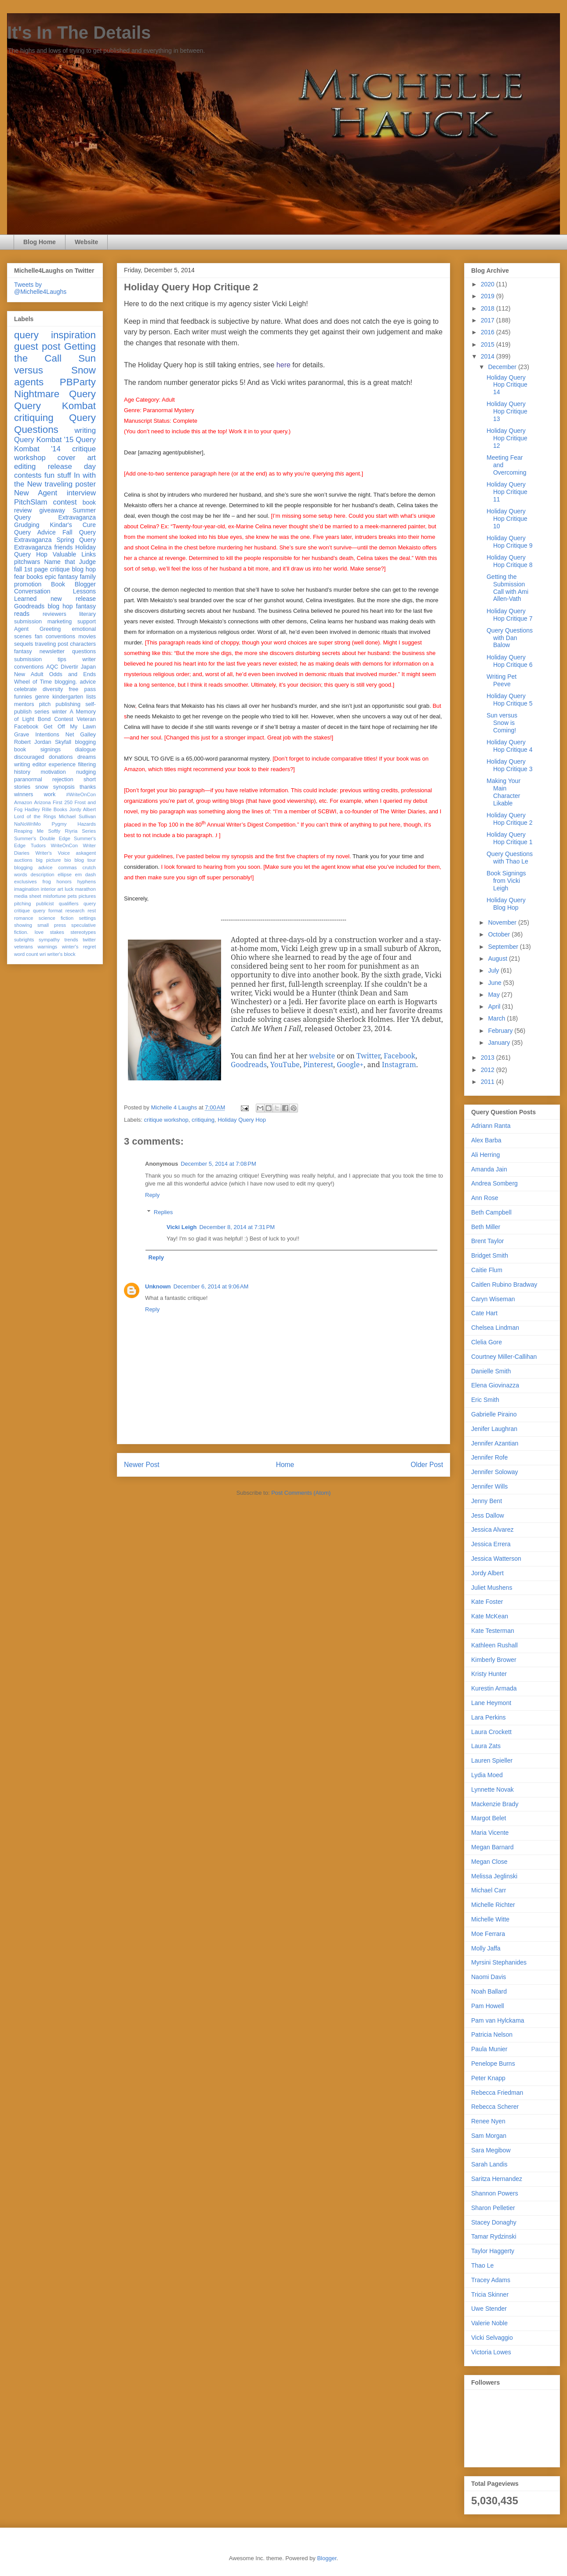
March (497, 1018)
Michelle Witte (490, 1919)
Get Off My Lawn (70, 727)
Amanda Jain (489, 1169)
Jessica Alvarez (492, 1529)
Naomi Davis (488, 1976)
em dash (85, 874)
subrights (24, 939)
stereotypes (83, 932)
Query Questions (55, 423)
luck (69, 889)
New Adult (28, 674)
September (504, 946)
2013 (488, 1057)
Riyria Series (80, 831)
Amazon (23, 802)
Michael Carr (488, 1890)
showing (23, 925)
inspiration (73, 334)
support (86, 621)
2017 (488, 320)
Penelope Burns (493, 2063)
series (41, 712)
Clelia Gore (486, 1342)
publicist (45, 903)
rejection (62, 779)
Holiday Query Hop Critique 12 (507, 438)
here (282, 365)
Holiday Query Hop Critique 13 (507, 411)
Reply (152, 1195)
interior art (52, 889)
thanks (88, 787)
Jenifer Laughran (494, 1428)
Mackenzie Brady (494, 1804)
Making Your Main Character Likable (503, 791)
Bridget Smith (489, 1255)
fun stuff (57, 475)
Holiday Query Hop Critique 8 (510, 561)
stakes (57, 932)
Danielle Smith (491, 1371)
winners (23, 794)
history (22, 772)
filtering (87, 764)
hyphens (86, 881)
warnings (47, 946)
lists (91, 697)
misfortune (54, 896)
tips (62, 659)
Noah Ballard (489, 1991)
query (26, 334)
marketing (59, 621)
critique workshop (166, 1119)
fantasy (23, 651)
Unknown (158, 1286)
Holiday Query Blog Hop (506, 903)
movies (87, 636)
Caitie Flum (486, 1269)
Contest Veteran (75, 719)
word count (26, 954)
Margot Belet (488, 1818)
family (88, 576)
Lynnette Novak (492, 1789)
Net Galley (80, 735)
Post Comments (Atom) (301, 1492)
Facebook (26, 727)
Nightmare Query (55, 393)
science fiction (56, 918)
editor (40, 764)
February (501, 1030)
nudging (86, 772)
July (494, 970)
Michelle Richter (493, 1904)
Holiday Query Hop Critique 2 (510, 819)
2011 (488, 1081)
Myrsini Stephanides (499, 1962)
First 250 (63, 802)
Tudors (38, 845)
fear (19, 576)
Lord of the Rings (35, 816)
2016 (488, 332)
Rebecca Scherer (495, 2106)
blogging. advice (75, 682)
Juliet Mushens (491, 1587)
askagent (86, 853)
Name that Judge (70, 561)
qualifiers (69, 903)
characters (83, 644)
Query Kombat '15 (43, 439)
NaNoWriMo (27, 824)
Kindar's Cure (73, 524)
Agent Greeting (37, 629)
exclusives (25, 881)
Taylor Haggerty (492, 2250)
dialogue (85, 749)
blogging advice (33, 867)
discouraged (29, 757)
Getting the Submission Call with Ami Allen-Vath (507, 587)
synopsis (64, 787)
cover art (77, 458)
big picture (48, 860)
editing (25, 466)
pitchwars (27, 561)
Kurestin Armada (494, 1688)
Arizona (42, 802)
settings (87, 918)
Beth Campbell (491, 1212)
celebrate (25, 689)
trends (71, 939)
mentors (24, 704)
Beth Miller (485, 1226)
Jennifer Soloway (494, 1471)
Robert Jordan (32, 742)
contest (65, 502)
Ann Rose (484, 1197)
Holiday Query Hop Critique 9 (510, 541)
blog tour (85, 860)
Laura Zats (486, 1745)
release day (72, 466)
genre (42, 697)
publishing (67, 704)
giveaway (52, 510)
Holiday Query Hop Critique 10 (507, 519)
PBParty (78, 382)
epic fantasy (61, 576)
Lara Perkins (488, 1717)
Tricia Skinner (490, 2294)
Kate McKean (489, 1616)
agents (29, 382)
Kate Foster (487, 1601)
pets (72, 896)
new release (73, 598)
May (494, 994)
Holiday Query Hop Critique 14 (507, 385)
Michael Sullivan (77, 816)
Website (86, 241)
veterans (23, 946)
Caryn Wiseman (493, 1299)
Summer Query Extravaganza (55, 514)
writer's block (61, 954)
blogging (85, 742)
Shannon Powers (494, 2193)
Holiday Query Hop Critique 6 (510, 661)
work (50, 794)
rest (91, 910)
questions (84, 651)
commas (67, 867)
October (500, 934)
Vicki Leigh (181, 1227)
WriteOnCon (64, 845)
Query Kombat (55, 405)
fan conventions (55, 636)
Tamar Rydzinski (493, 2236)
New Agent (35, 493)
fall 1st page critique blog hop (55, 569)
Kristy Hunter (489, 1673)
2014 (488, 356)
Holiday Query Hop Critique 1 (510, 838)
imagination (26, 889)
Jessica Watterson (496, 1558)
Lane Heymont (491, 1702)
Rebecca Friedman (497, 2092)
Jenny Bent (486, 1500)
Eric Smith (485, 1399)
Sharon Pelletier (493, 2207)
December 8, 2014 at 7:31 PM (237, 1227)
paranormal (28, 779)
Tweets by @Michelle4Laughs (40, 288)
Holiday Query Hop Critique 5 (510, 699)
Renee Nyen (488, 2121)
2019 (488, 296)
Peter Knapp (488, 2078)
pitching (22, 903)
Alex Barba (486, 1140)
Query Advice (35, 532)
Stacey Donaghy (493, 2222)
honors (64, 881)
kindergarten (67, 697)
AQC (52, 667)
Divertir (69, 667)
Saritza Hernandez (496, 2178)
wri (43, 954)
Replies (163, 1212)
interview (81, 493)
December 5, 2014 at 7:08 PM (218, 1163)
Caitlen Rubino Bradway (504, 1284)
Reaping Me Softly (37, 831)
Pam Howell (487, 2005)
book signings (37, 749)
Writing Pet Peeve (501, 680)
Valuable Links (74, 554)
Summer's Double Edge (42, 838)
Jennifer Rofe (489, 1457)
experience (62, 764)
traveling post (52, 644)
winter (59, 712)
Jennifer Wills (489, 1486)
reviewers (54, 614)
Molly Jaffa (486, 1948)
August (498, 958)
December (503, 366)
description (42, 874)
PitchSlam (30, 502)
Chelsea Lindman (495, 1327)
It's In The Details (79, 32)
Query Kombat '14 (55, 444)
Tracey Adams (490, 2279)
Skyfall (63, 742)
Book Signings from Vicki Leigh (506, 881)
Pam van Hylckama (497, 2020)
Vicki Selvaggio (492, 2337)
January (500, 1042)
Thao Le (482, 2265)
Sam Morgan (488, 2135)
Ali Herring (485, 1154)
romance (23, 918)
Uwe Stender (489, 2308)
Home (285, 1464)
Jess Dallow (487, 1515)
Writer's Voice (53, 853)
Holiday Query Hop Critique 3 (510, 765)
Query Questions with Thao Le (510, 857)
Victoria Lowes (491, 2352)
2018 (488, 308)
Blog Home (39, 241)
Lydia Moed (487, 1774)
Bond (44, 719)
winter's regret (79, 946)
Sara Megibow (491, 2150)
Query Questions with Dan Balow (510, 638)
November (503, 922)
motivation (52, 772)
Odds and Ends (72, 674)
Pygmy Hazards (73, 824)
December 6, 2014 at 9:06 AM (211, 1286)
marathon (85, 889)
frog (46, 881)
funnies (23, 697)
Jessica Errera (490, 1544)
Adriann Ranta (491, 1125)
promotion (27, 584)
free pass (82, 689)
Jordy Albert (82, 809)
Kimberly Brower (493, 1659)
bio (67, 860)
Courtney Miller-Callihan (504, 1356)
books (34, 576)
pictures (87, 896)
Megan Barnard (492, 1847)
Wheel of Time (33, 682)
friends (63, 547)
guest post (37, 346)
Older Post (427, 1464)
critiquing (203, 1119)
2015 (488, 344)
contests (28, 475)
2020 (488, 284)
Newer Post (142, 1464)
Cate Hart (484, 1313)
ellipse (65, 874)
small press (51, 925)
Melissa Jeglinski (494, 1876)
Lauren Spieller (491, 1760)
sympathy (49, 939)
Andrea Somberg (494, 1183)
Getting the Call (55, 352)
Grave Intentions (36, 735)
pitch (45, 704)
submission (28, 659)
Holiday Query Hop (242, 1119)
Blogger (326, 2558)
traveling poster (70, 484)
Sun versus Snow (55, 364)
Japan (88, 667)
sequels (23, 644)
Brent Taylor (487, 1240)
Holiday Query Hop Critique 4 (510, 746)
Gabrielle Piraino (494, 1414)
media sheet (27, 896)
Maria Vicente (490, 1832)
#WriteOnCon (81, 794)
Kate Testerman (492, 1630)
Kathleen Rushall (494, 1645)
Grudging (27, 524)
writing (85, 430)
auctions (23, 860)
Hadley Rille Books (46, 809)
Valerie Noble (489, 2323)
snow (41, 787)
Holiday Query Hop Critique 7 (510, 614)
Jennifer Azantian (494, 1443)
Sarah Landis (489, 2164)
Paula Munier (489, 2049)
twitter (89, 939)
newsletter (52, 651)
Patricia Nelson (491, 2034)
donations (61, 757)
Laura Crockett (491, 1731)
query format (47, 910)
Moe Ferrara (488, 1933)
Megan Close (489, 1861)
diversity (53, 689)
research (75, 910)
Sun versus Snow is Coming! (502, 723)
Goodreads (29, 606)
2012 (488, 1069)
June (495, 982)
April (495, 1006)
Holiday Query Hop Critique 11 (507, 492)
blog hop (60, 606)
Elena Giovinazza (495, 1385)
